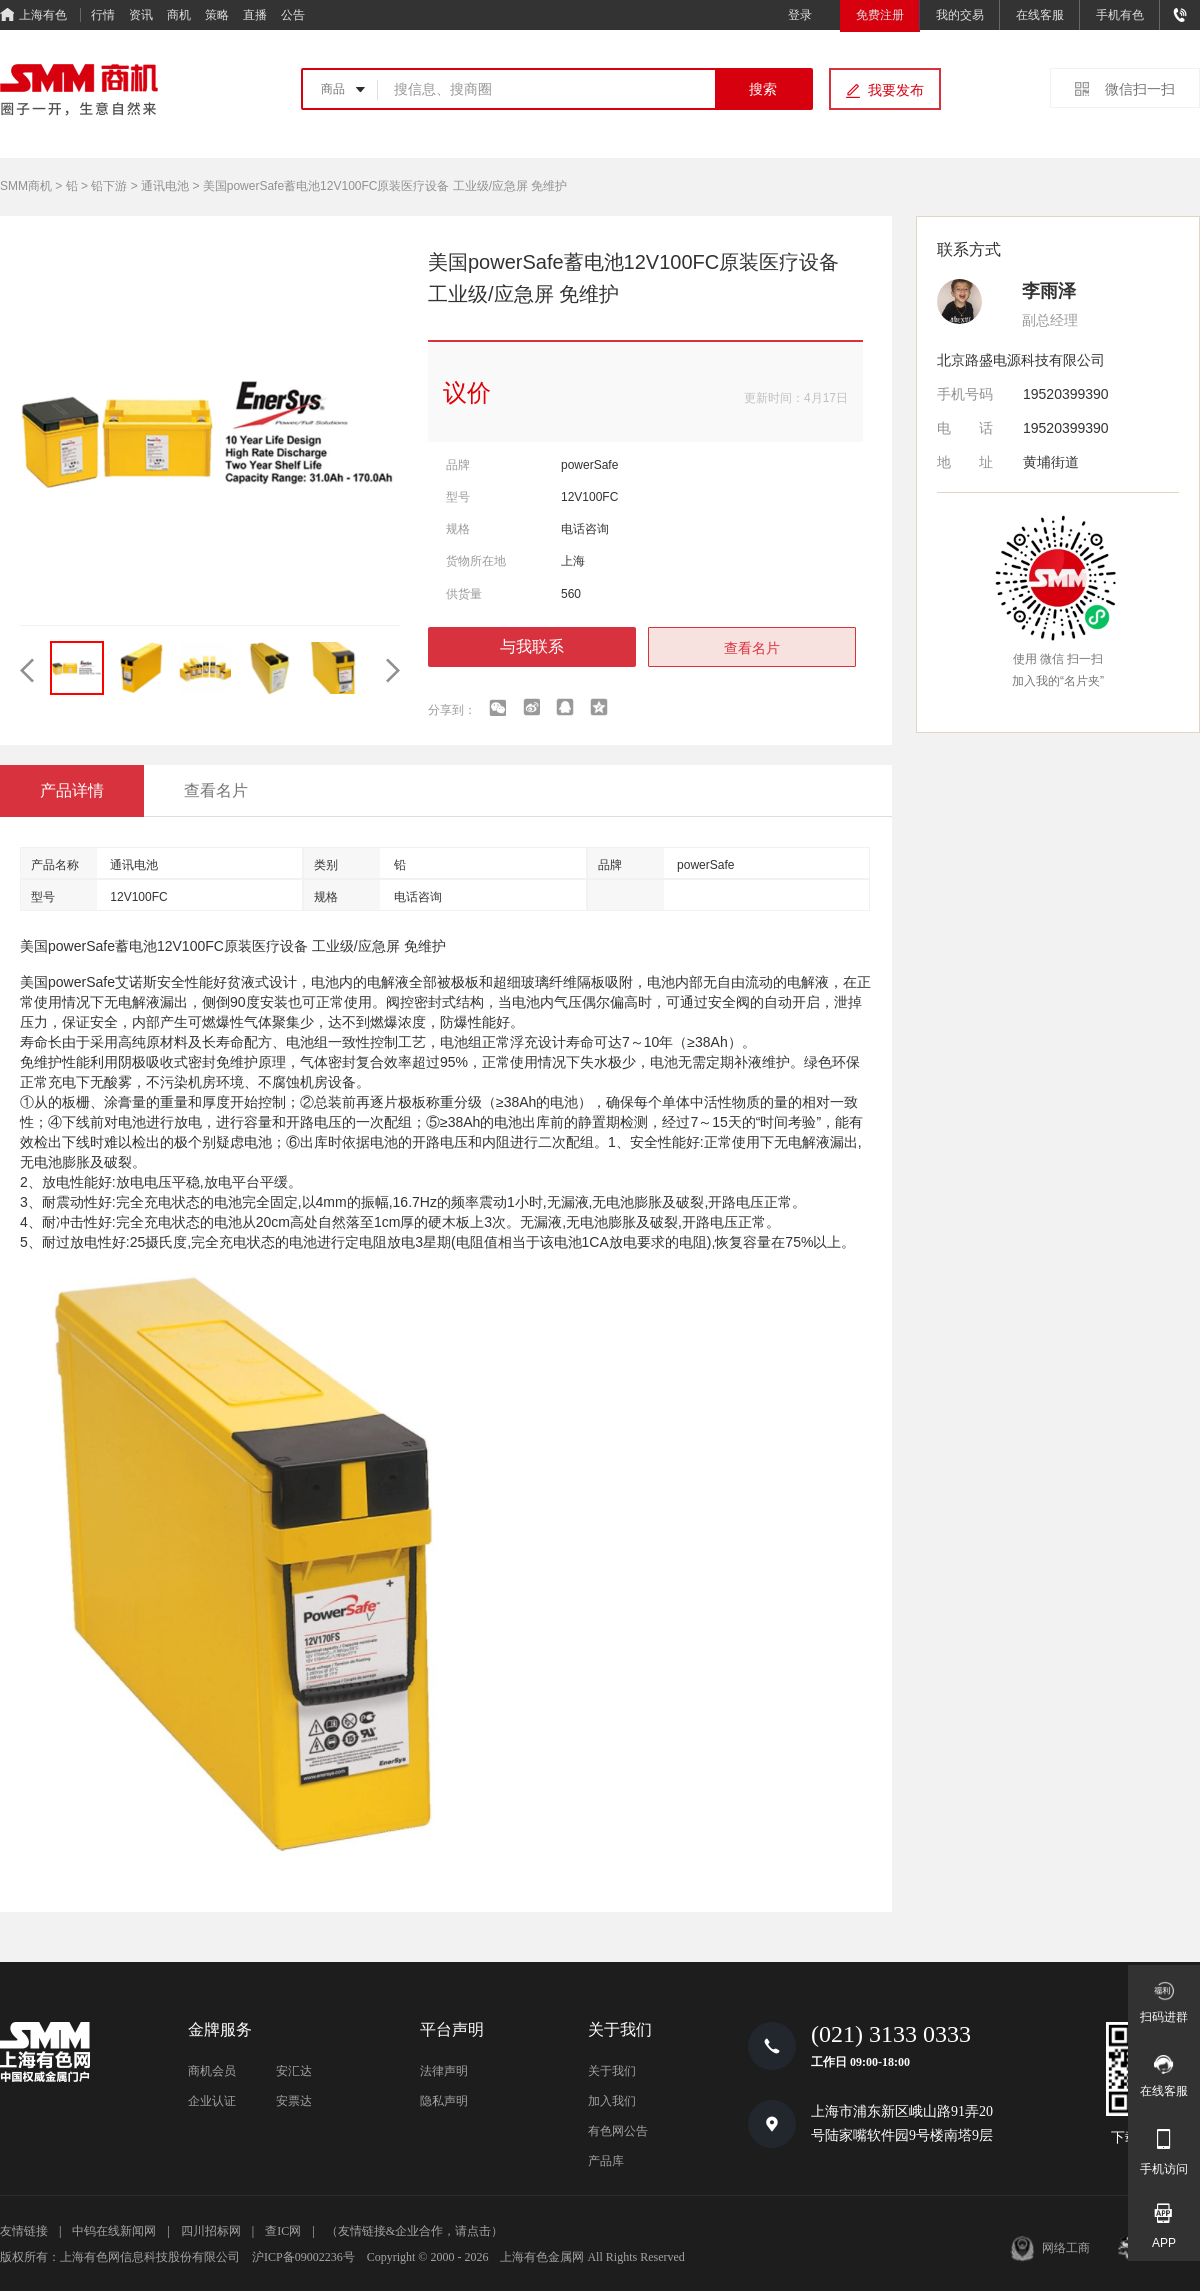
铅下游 (109, 186)
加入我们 (612, 2101)
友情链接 (24, 2231)
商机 (179, 15)
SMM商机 (26, 186)
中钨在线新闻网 (114, 2231)
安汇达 (294, 2071)
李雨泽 (1049, 291)
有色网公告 (618, 2131)
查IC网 (283, 2231)
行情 (103, 15)
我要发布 (896, 90)
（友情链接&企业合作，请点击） (414, 2231)
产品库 (606, 2161)
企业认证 (212, 2101)
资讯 (141, 15)
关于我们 (612, 2071)
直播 (255, 15)
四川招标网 (211, 2231)
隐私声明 (444, 2101)
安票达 (294, 2101)
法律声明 (444, 2071)
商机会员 (212, 2071)
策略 (217, 15)
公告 (293, 15)
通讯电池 (165, 186)
